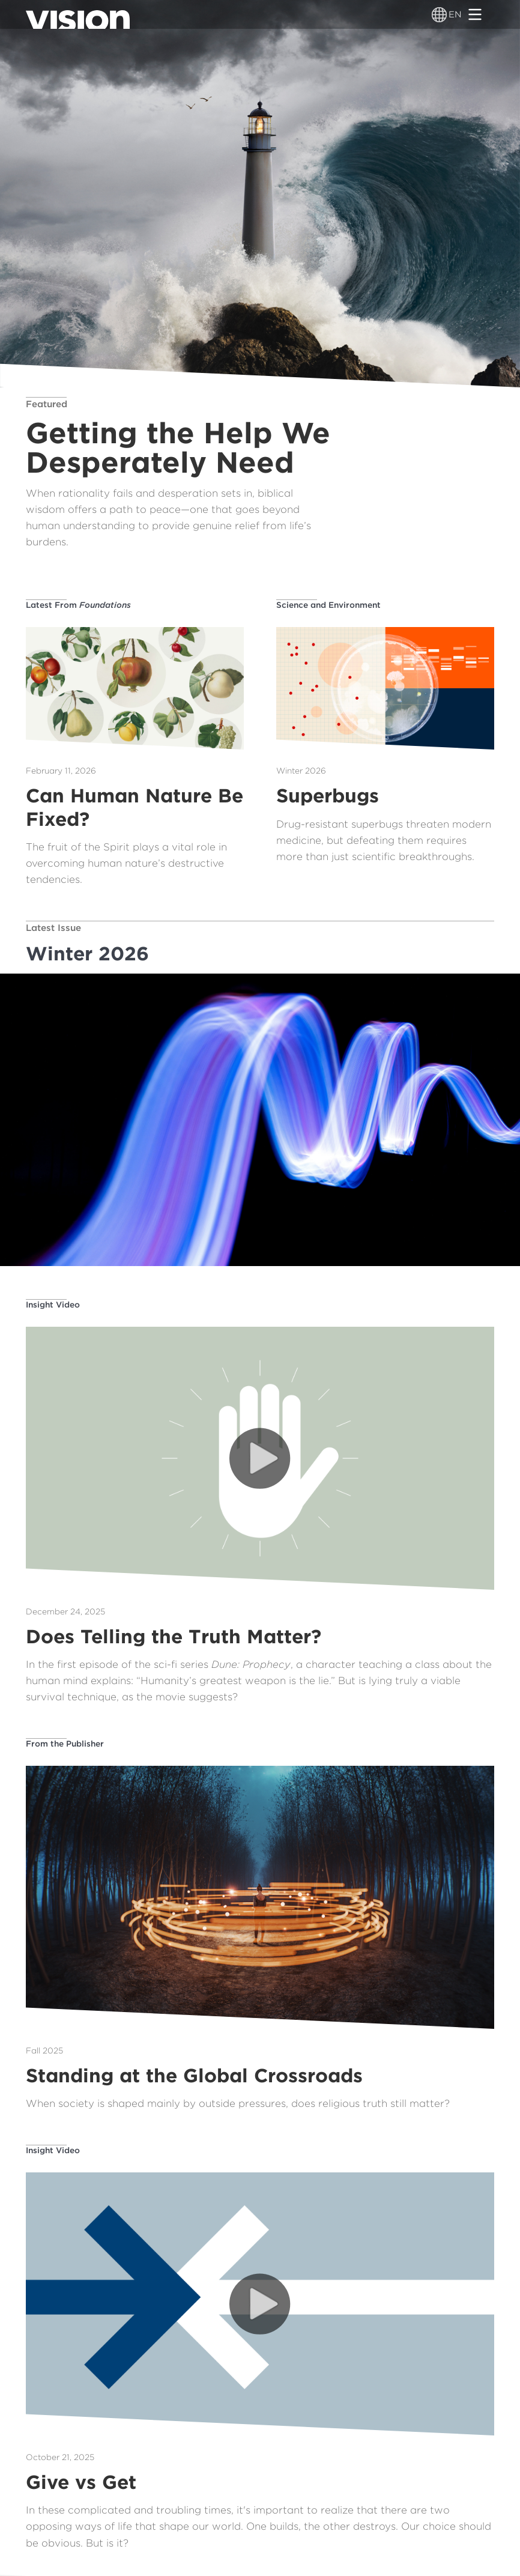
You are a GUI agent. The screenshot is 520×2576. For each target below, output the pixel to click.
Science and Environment (328, 605)
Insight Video (53, 1304)
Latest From (78, 605)
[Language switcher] (439, 14)
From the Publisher (65, 1743)
